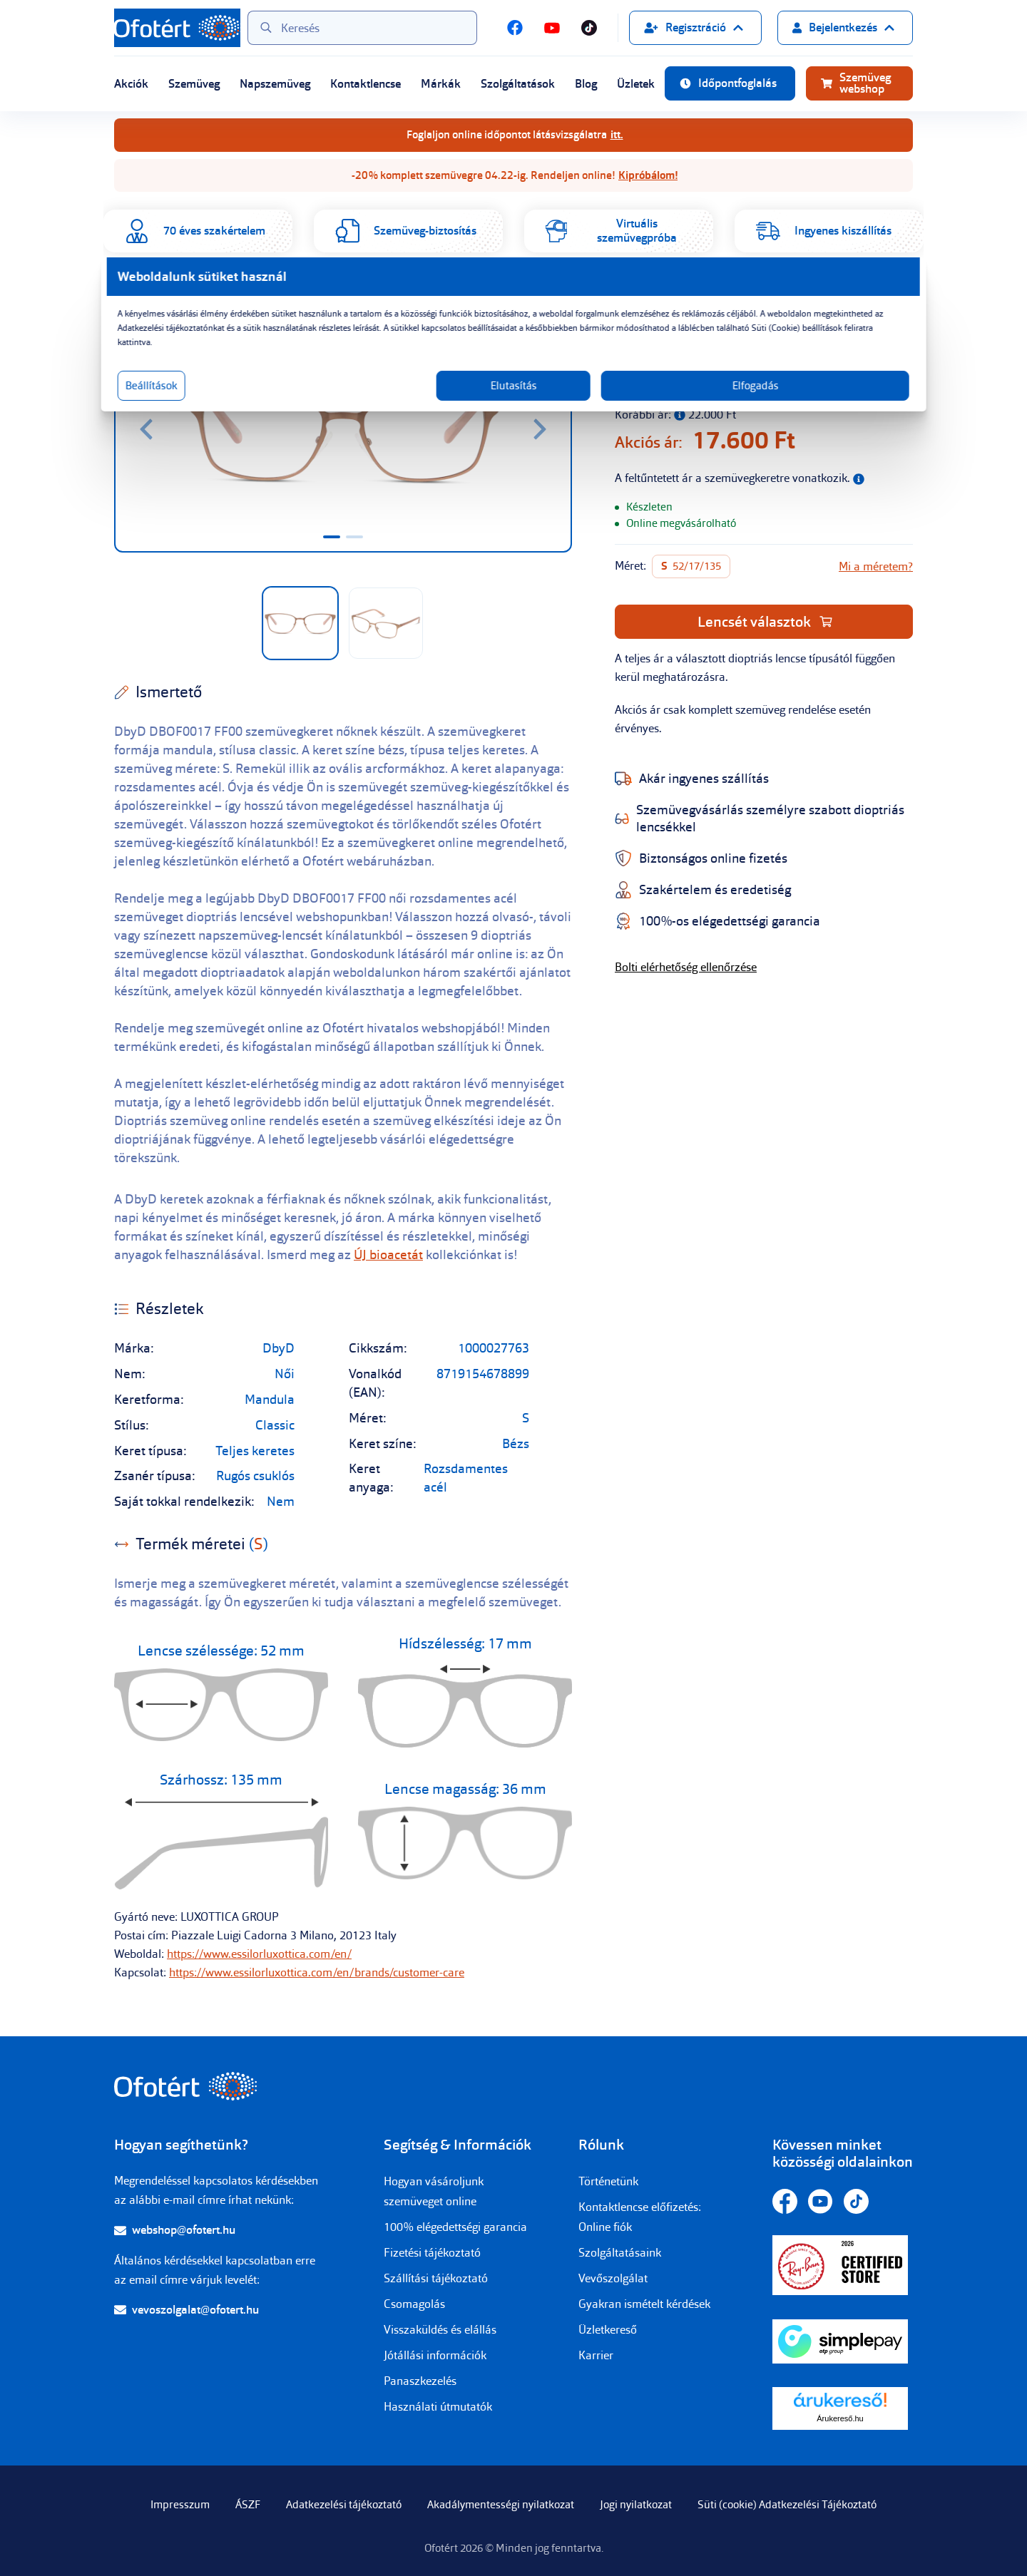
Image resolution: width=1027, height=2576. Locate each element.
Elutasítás (514, 400)
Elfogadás (651, 400)
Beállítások (326, 400)
